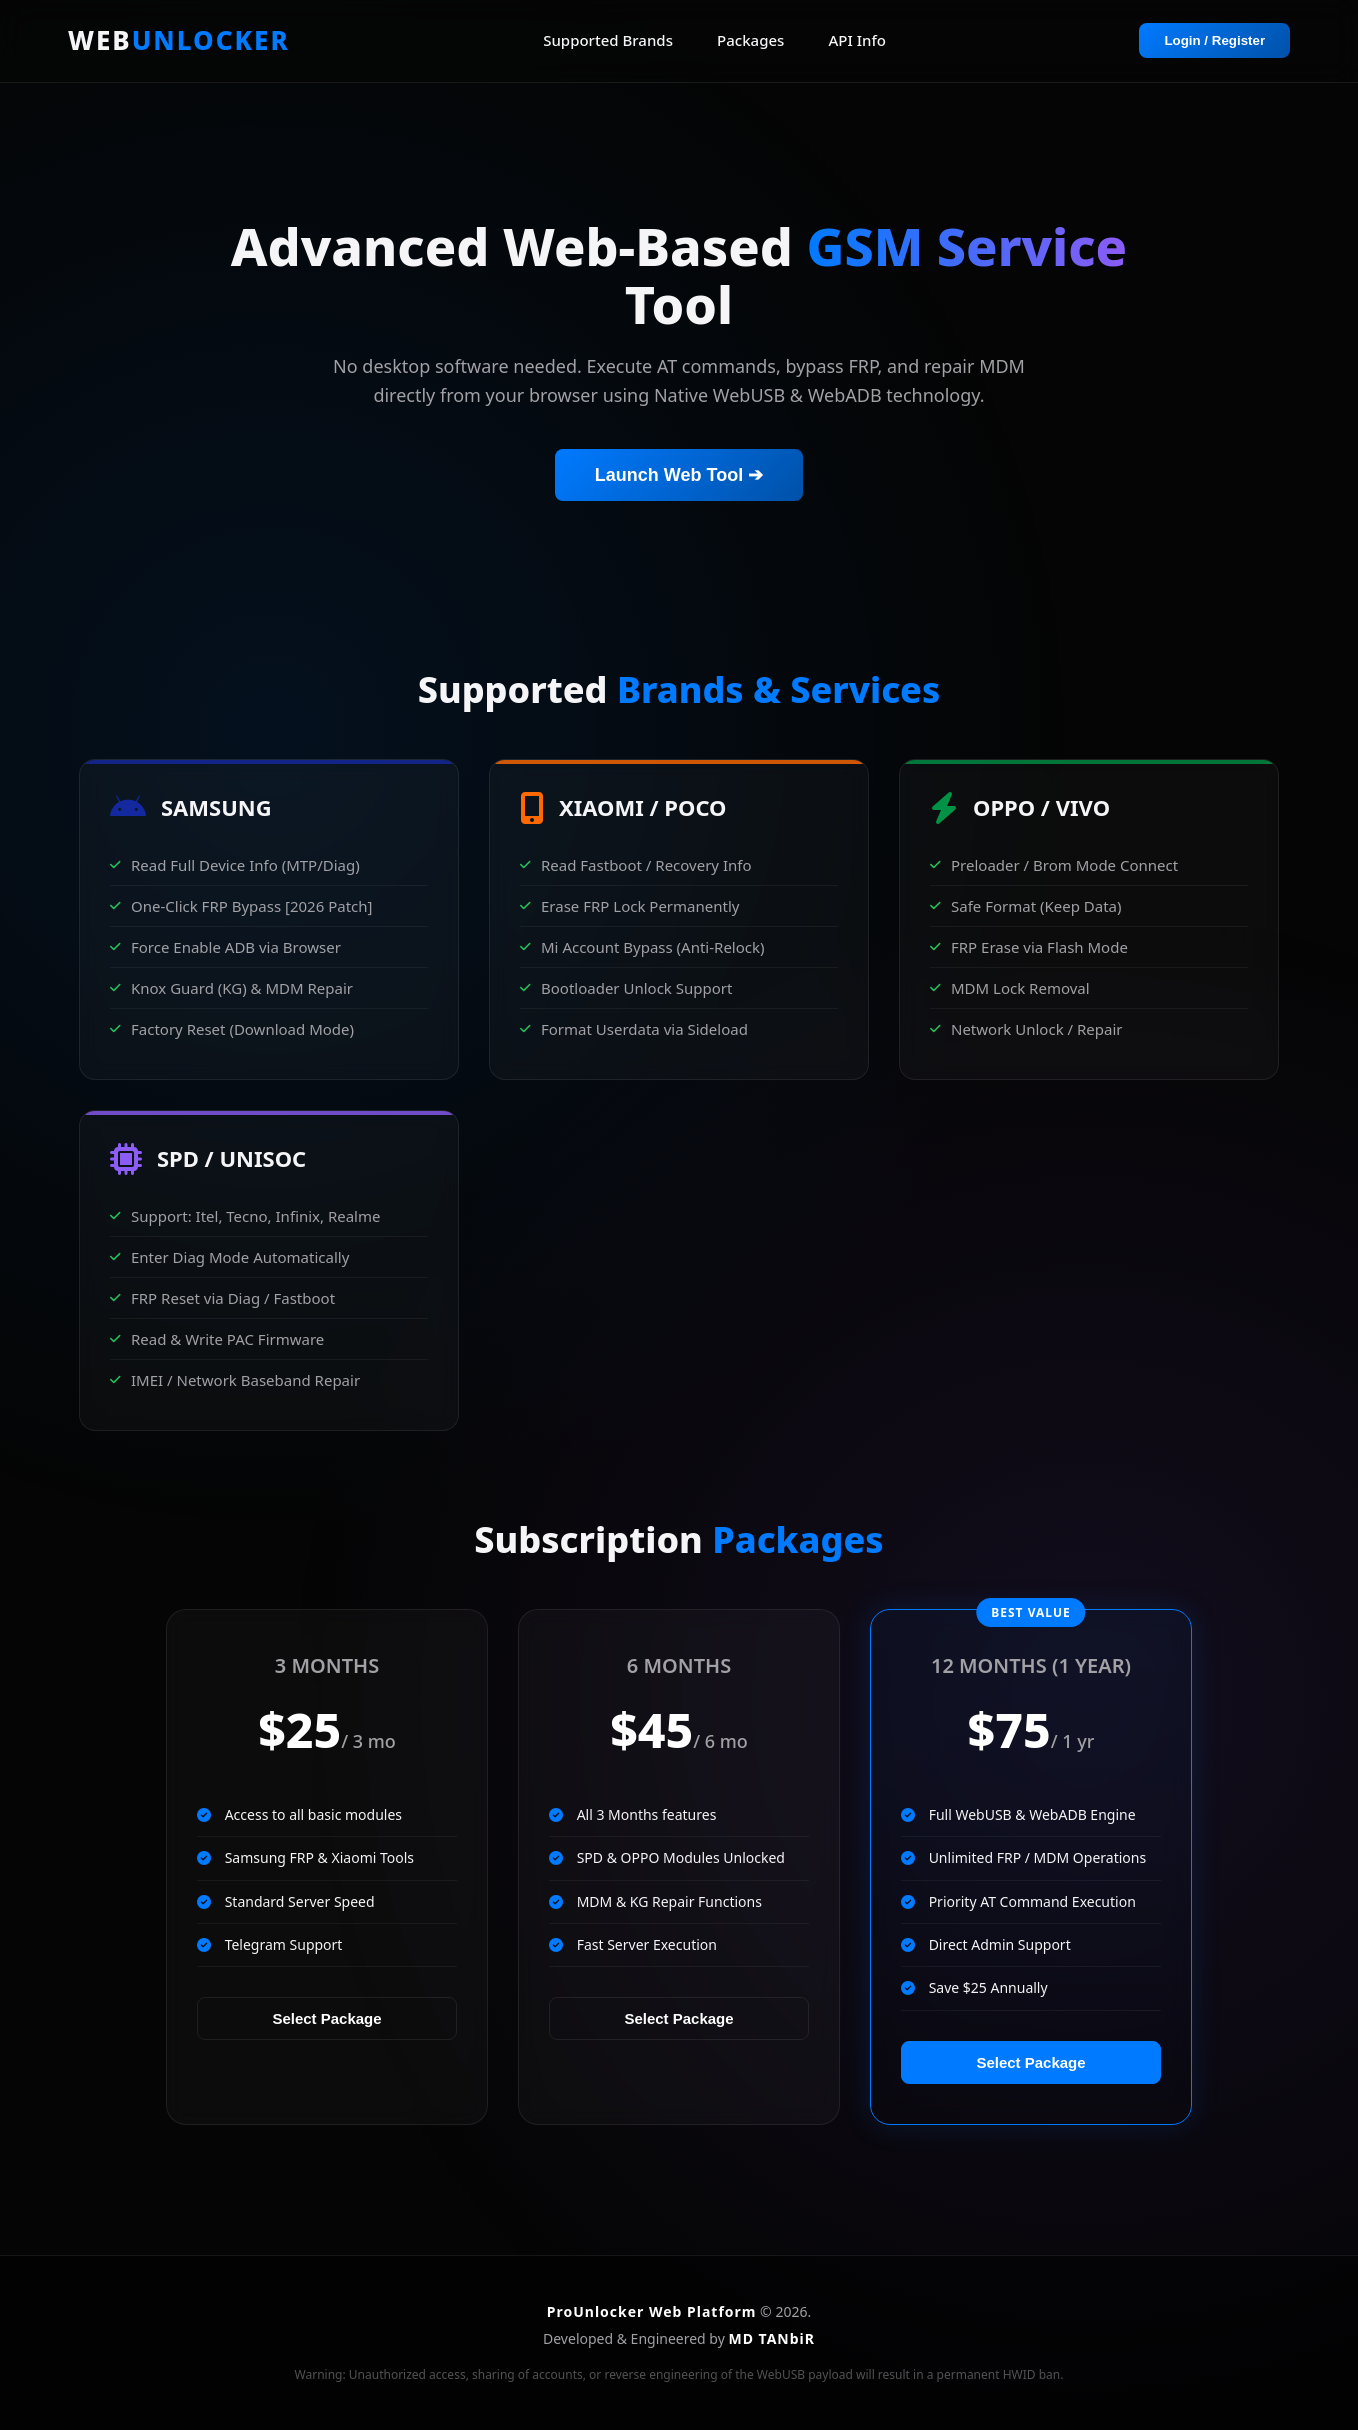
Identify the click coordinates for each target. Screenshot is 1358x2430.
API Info (857, 40)
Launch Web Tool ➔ (679, 475)
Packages (750, 40)
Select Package (326, 2018)
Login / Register (1214, 40)
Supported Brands (608, 40)
